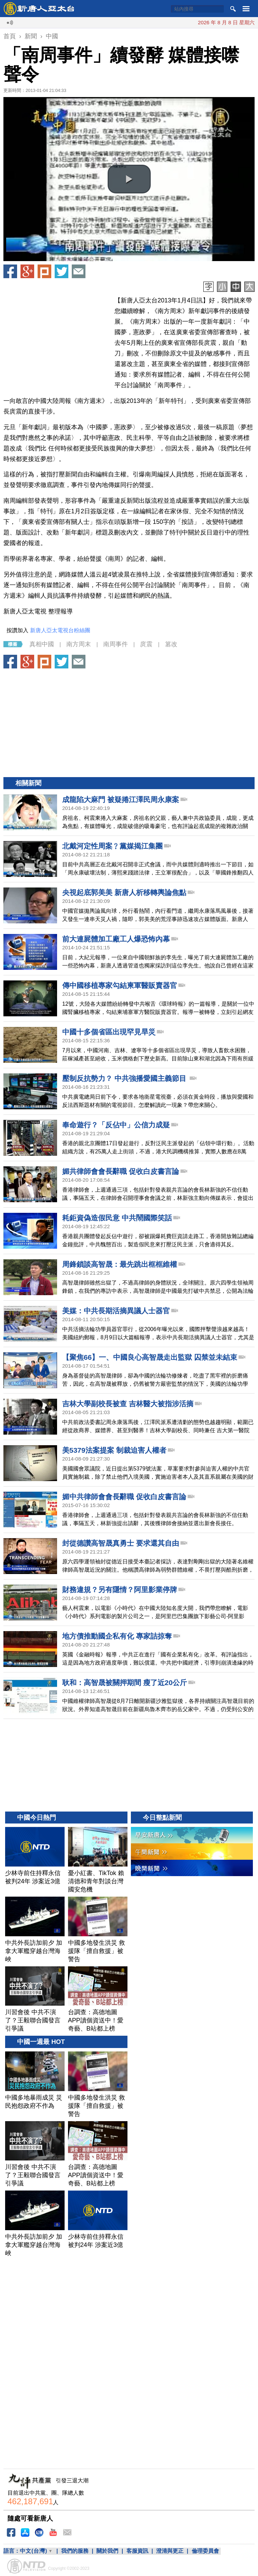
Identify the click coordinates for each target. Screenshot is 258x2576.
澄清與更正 (170, 2551)
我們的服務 (75, 2551)
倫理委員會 (205, 2551)
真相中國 (41, 644)
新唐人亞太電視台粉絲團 (60, 630)
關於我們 (107, 2551)
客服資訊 (137, 2551)
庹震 (146, 644)
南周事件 (115, 644)
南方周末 (78, 644)
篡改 (171, 644)
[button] (129, 179)
